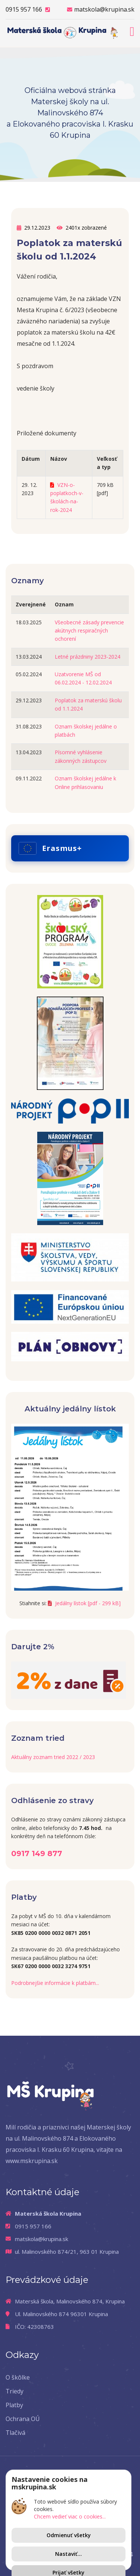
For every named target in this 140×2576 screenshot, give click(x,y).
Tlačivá (15, 2433)
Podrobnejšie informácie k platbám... (55, 1982)
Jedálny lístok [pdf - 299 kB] (84, 1603)
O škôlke (18, 2377)
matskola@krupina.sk (100, 9)
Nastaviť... (68, 2553)
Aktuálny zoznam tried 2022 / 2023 (53, 1757)
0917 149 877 (36, 1853)
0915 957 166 (28, 9)
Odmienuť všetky (69, 2535)
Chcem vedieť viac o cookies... (70, 2516)
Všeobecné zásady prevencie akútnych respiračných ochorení (89, 631)
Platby (14, 2405)
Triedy (14, 2391)
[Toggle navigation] (132, 30)
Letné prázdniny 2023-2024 (87, 656)
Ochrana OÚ (23, 2419)
